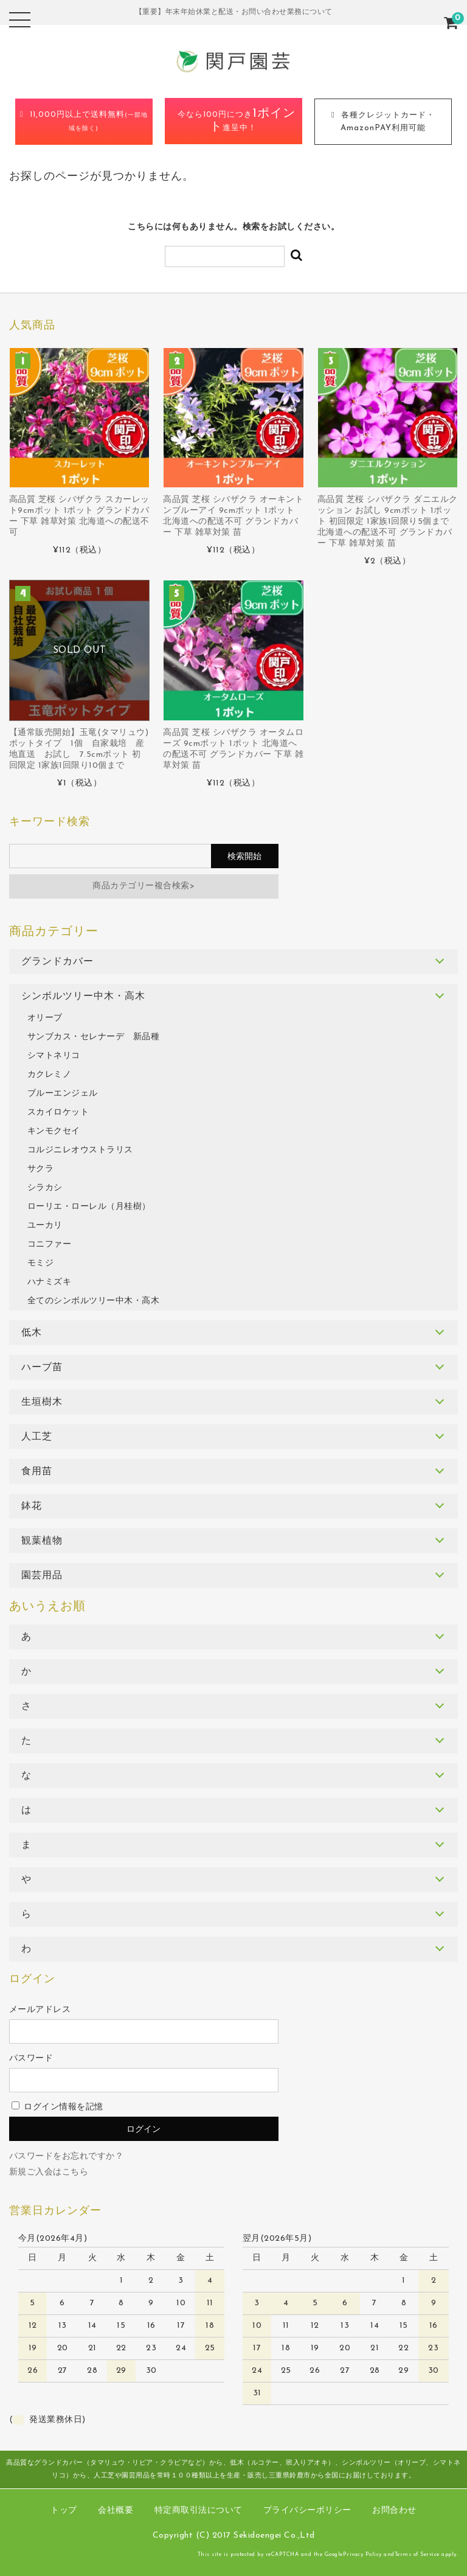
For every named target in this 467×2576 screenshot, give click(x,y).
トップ (63, 2510)
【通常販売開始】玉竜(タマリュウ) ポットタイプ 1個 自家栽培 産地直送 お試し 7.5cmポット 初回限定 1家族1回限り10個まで (79, 749)
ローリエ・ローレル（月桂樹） (89, 1206)
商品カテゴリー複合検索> (143, 886)
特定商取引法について (198, 2510)
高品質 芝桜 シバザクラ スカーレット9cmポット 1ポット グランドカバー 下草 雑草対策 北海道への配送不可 (79, 516)
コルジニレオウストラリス (80, 1150)
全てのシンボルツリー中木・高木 (93, 1301)
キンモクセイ (53, 1131)
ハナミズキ (49, 1282)
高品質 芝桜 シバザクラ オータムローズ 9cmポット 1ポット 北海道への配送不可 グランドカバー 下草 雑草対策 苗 (233, 749)
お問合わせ (394, 2510)
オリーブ (45, 1018)
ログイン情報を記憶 (57, 2107)
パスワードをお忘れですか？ (66, 2156)
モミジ (40, 1263)
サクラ (40, 1169)
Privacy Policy (362, 2554)
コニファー (49, 1244)
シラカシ (45, 1187)
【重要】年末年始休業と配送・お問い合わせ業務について (234, 12)
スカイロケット (58, 1112)
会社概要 (115, 2510)
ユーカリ (45, 1225)
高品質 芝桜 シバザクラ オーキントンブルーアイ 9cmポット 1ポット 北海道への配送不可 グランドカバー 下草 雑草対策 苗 (233, 516)
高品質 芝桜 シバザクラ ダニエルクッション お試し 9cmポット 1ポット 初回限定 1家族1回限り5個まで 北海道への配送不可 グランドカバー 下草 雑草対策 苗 (387, 521)
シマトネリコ (53, 1055)
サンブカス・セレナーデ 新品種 (93, 1037)
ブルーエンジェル (62, 1093)
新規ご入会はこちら (49, 2172)
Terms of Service (417, 2554)
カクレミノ (49, 1074)
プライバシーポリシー (307, 2510)
